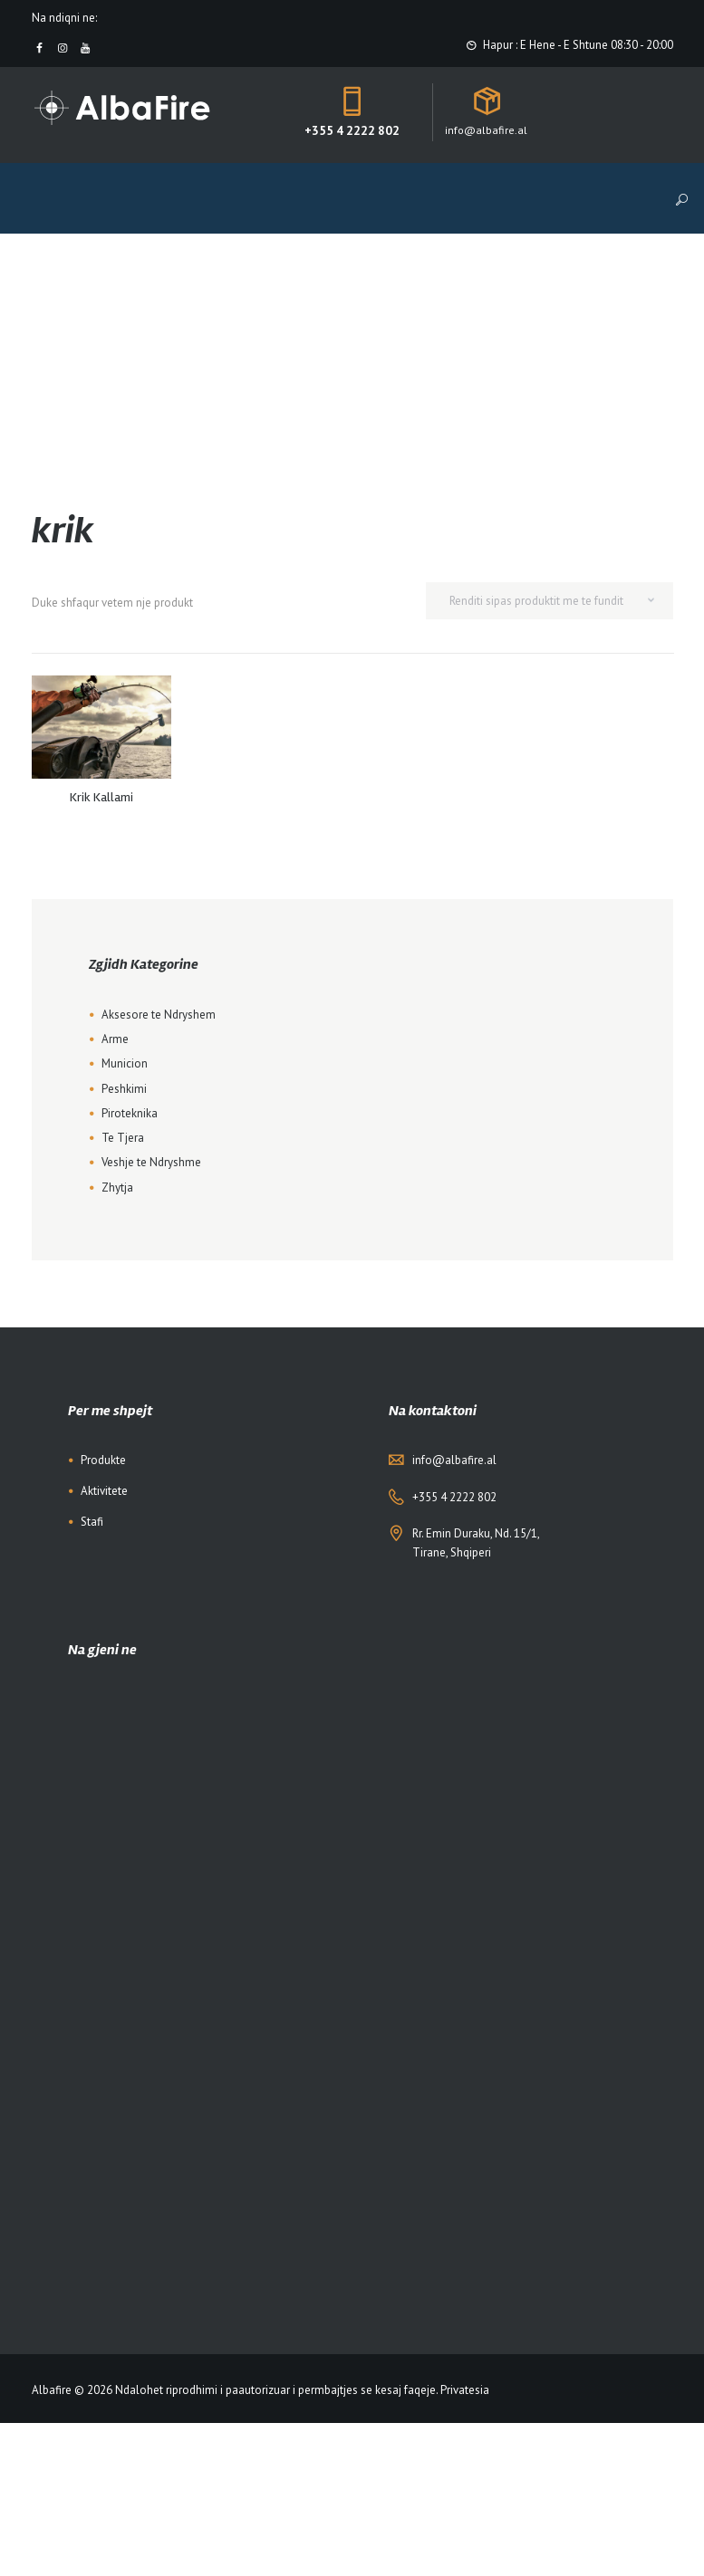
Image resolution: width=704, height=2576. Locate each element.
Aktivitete (104, 1491)
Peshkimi (124, 1088)
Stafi (92, 1521)
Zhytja (117, 1187)
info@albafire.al (454, 1460)
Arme (115, 1039)
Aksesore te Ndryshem (158, 1014)
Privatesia (464, 2390)
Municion (124, 1063)
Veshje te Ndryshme (151, 1162)
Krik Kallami (101, 797)
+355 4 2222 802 (352, 130)
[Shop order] (549, 601)
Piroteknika (129, 1113)
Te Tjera (122, 1137)
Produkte (103, 1460)
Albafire (52, 2390)
